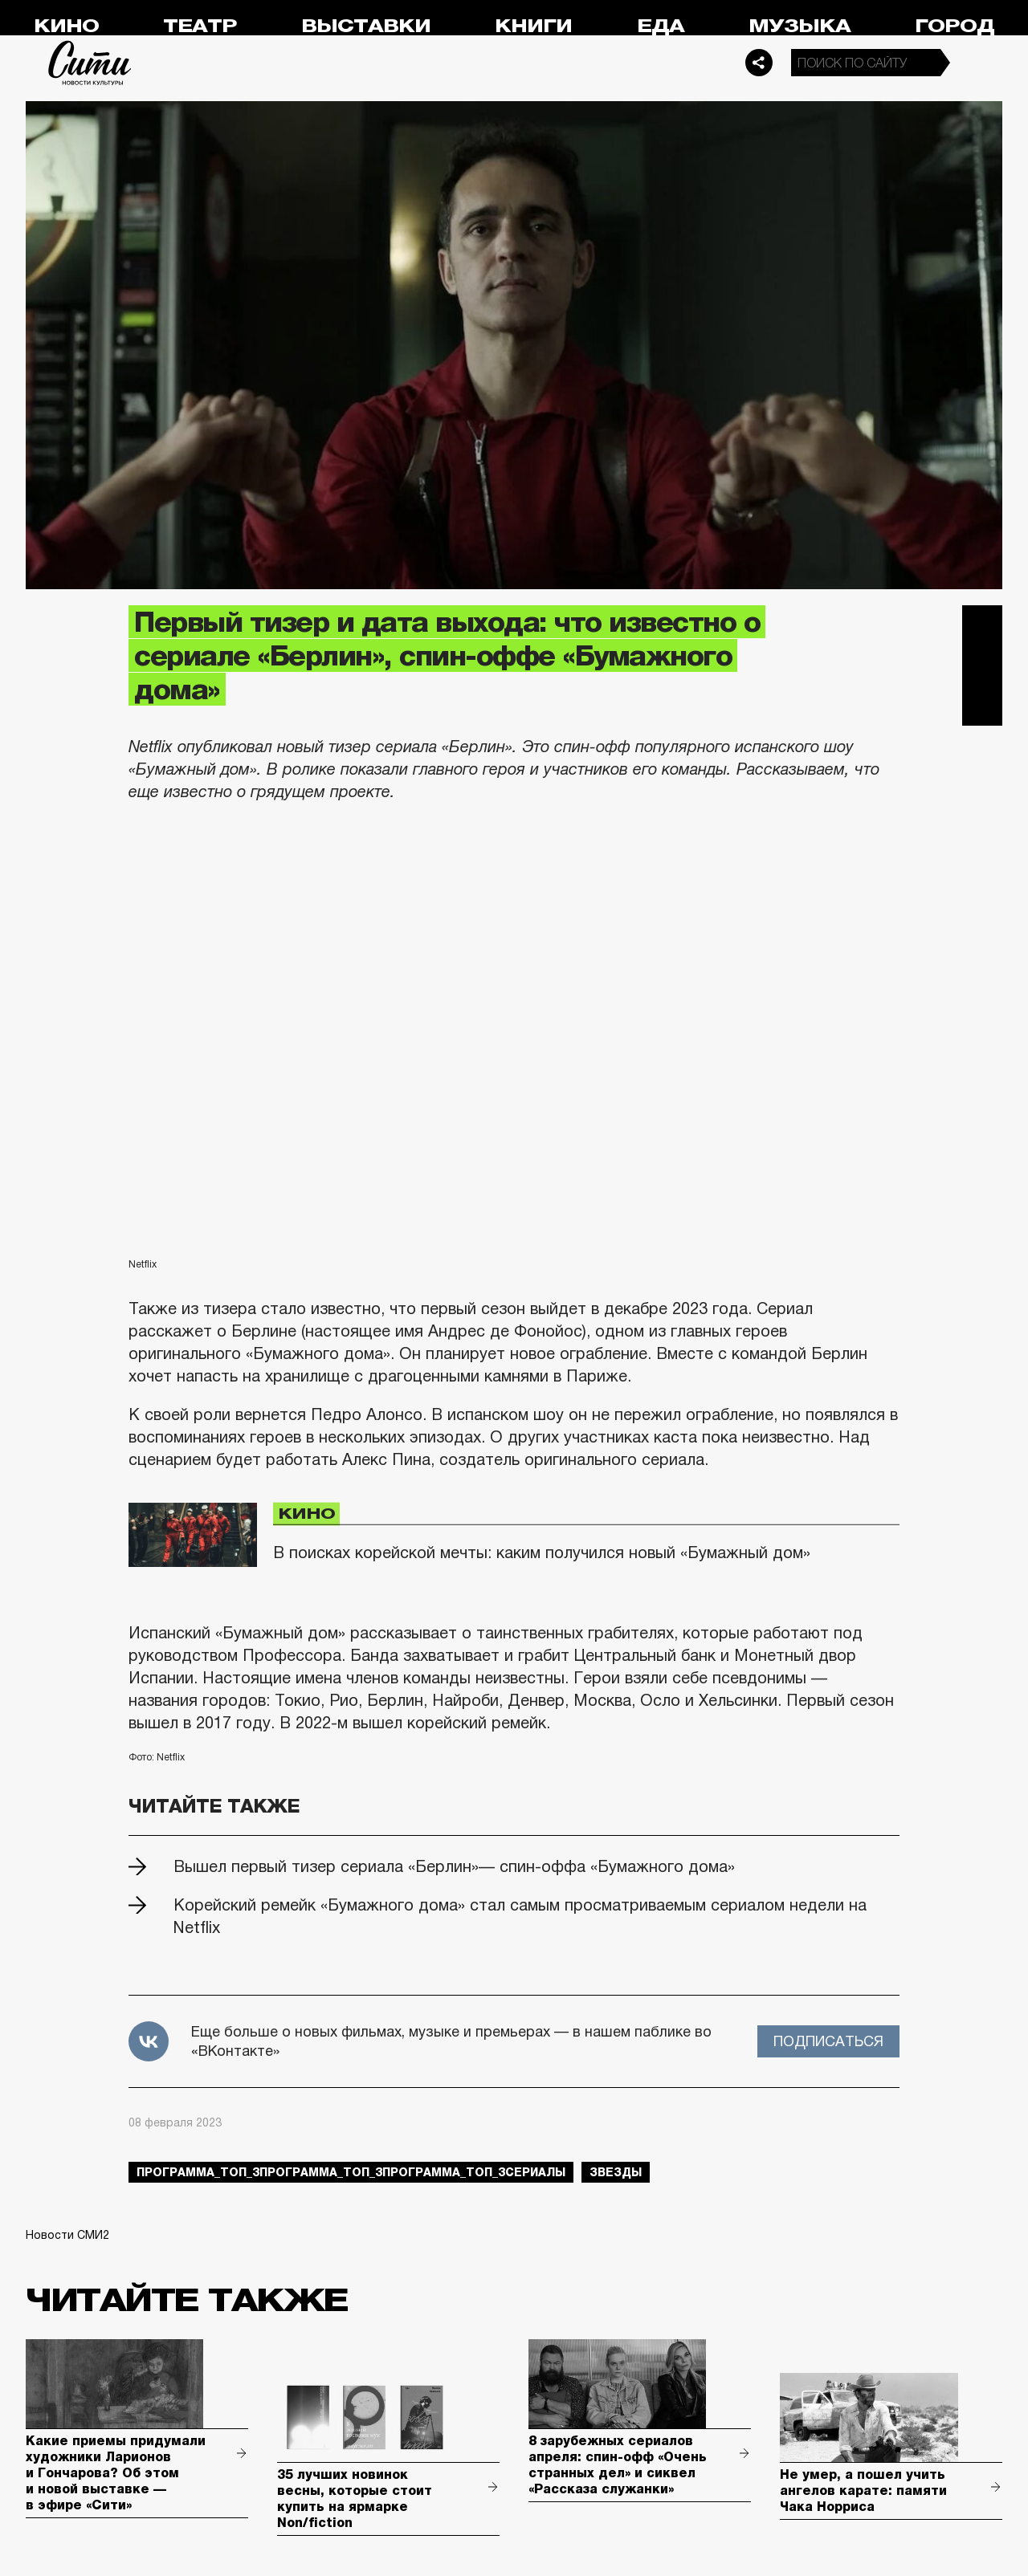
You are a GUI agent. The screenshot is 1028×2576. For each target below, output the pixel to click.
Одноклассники (982, 706)
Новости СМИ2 (67, 2234)
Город (954, 26)
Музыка (800, 26)
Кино (66, 26)
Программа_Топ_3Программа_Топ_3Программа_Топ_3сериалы (351, 2172)
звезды (615, 2172)
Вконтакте (982, 665)
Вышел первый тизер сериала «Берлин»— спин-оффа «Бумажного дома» (454, 1866)
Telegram (982, 625)
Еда (660, 26)
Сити (90, 62)
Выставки (365, 26)
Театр (200, 26)
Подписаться (828, 2041)
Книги (533, 26)
